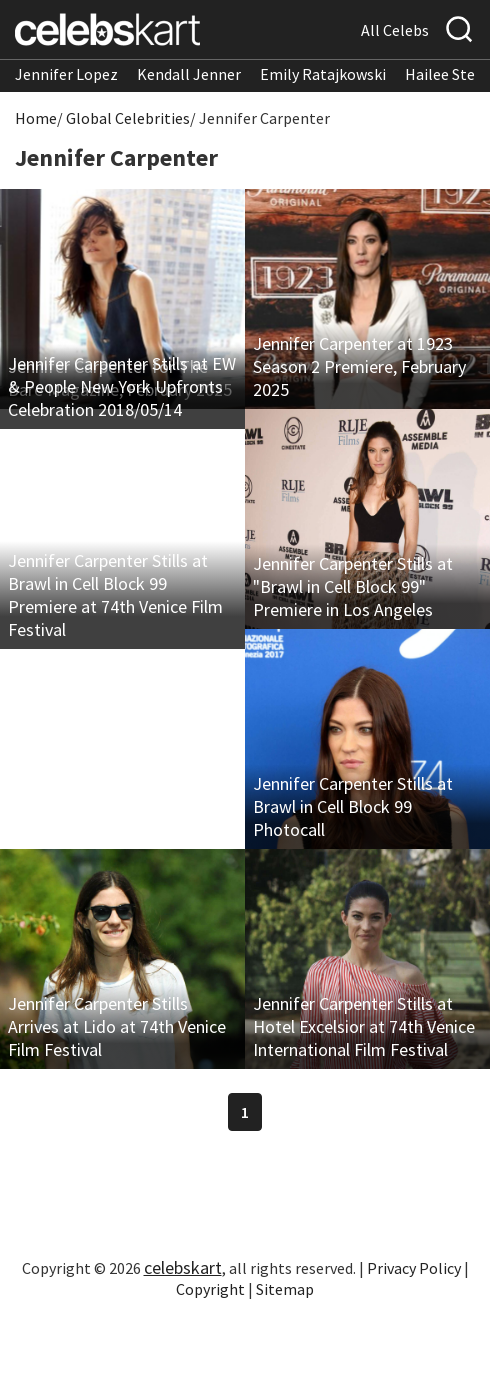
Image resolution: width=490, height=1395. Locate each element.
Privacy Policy (414, 1268)
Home (36, 118)
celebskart (183, 1267)
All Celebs (395, 30)
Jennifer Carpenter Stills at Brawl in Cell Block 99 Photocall (353, 806)
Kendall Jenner (189, 74)
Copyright (210, 1289)
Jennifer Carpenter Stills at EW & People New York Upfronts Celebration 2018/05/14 (122, 386)
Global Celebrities (128, 118)
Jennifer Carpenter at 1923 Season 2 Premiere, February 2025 (359, 366)
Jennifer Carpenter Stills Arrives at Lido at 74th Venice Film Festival (117, 1026)
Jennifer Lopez (66, 74)
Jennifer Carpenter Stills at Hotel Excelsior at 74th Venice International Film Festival (364, 1026)
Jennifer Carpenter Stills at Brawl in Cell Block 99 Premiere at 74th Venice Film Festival (115, 595)
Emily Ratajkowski (323, 74)
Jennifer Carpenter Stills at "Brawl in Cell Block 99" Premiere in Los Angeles (353, 586)
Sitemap (285, 1289)
